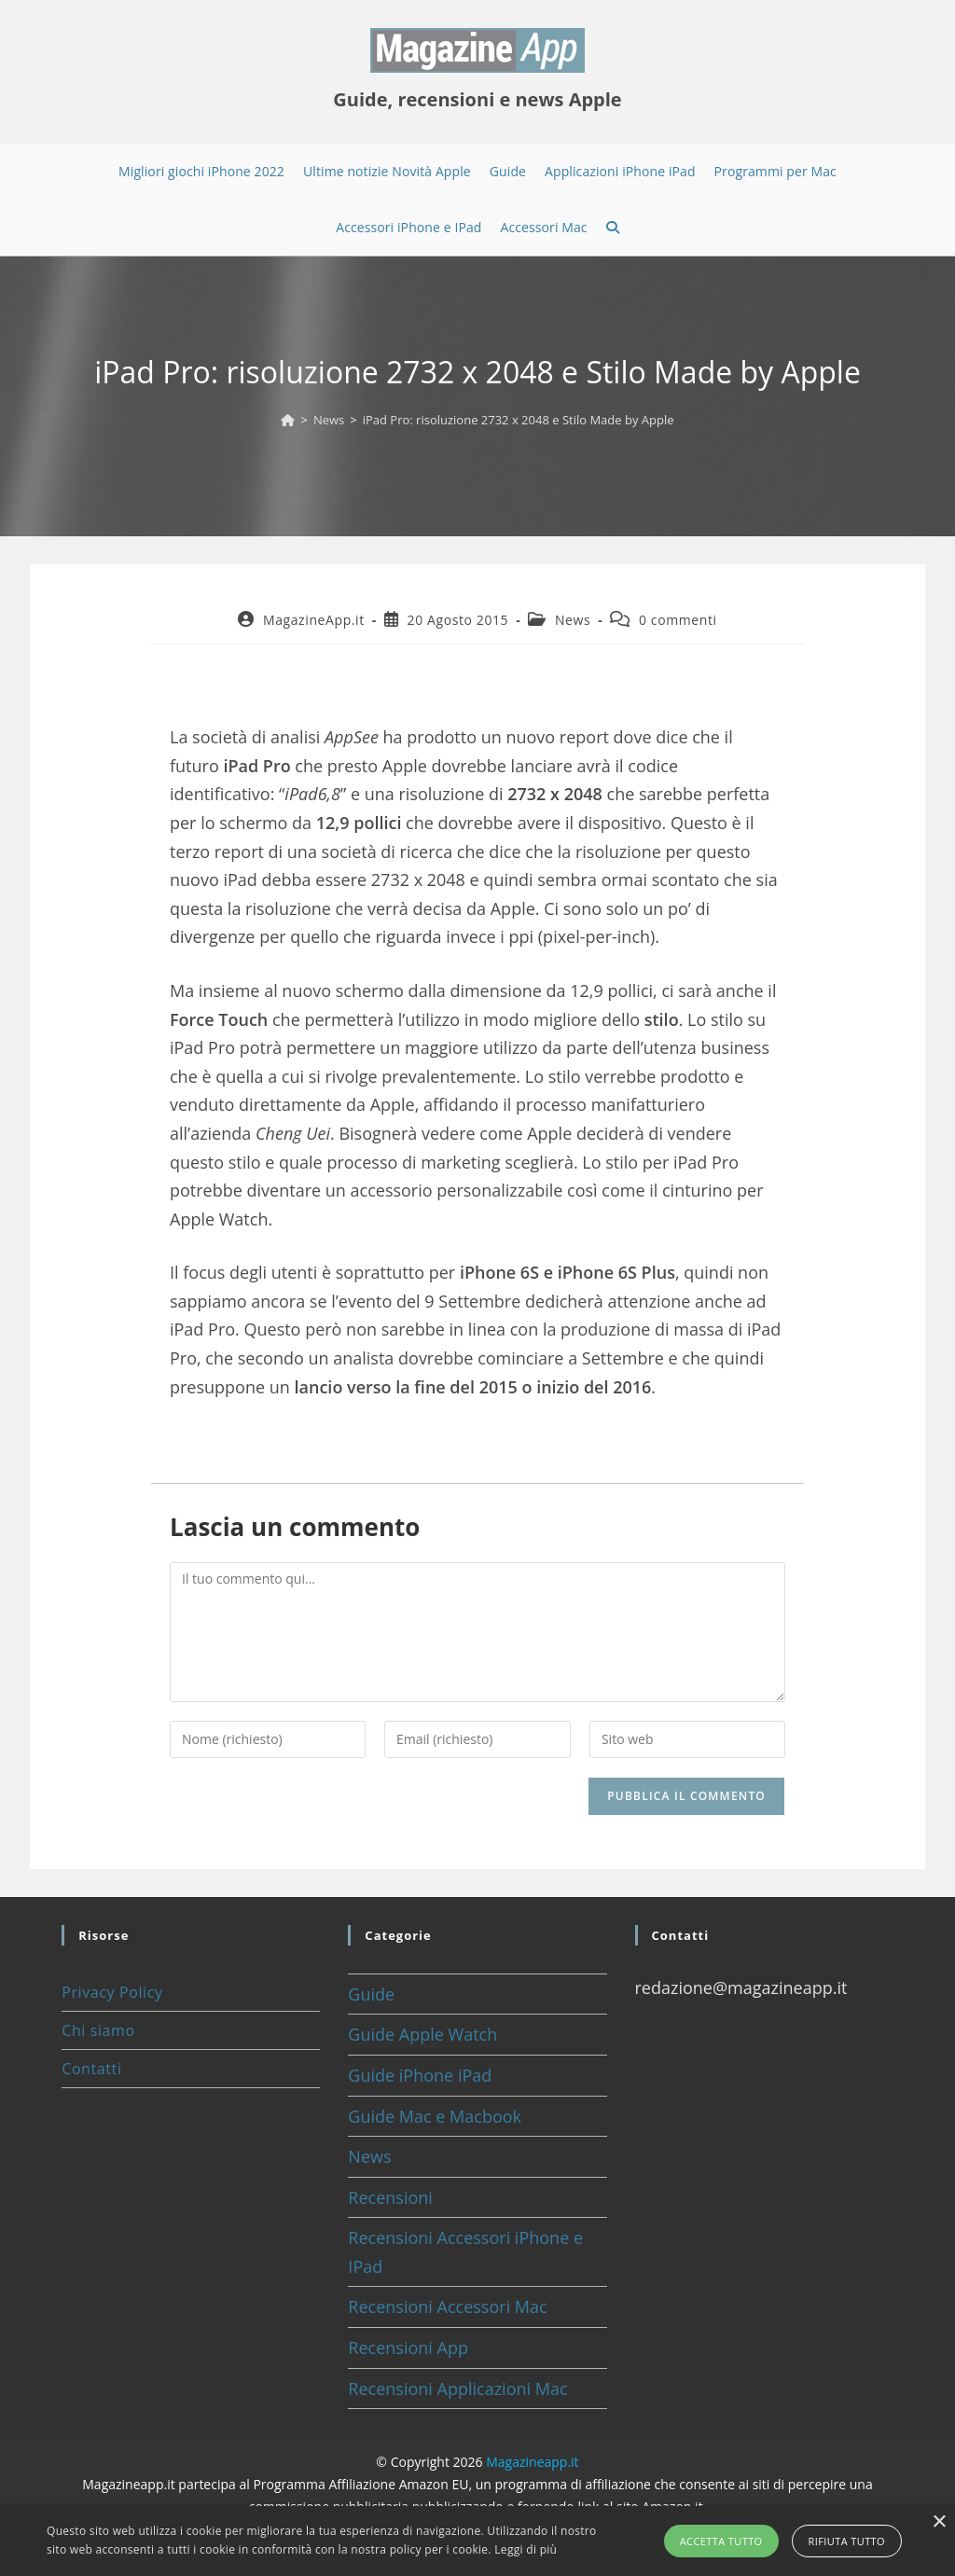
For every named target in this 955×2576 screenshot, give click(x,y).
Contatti (91, 2068)
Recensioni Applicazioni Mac (457, 2388)
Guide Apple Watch (422, 2034)
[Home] (288, 419)
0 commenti (678, 620)
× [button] (939, 2522)
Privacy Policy (112, 1992)
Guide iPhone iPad (419, 2075)
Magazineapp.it (532, 2462)
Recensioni (390, 2197)
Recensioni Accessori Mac (447, 2306)
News (572, 620)
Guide (371, 1994)
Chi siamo (98, 2030)
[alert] (477, 2541)
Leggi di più (525, 2549)
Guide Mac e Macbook (434, 2116)
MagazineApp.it (314, 620)
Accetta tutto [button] (721, 2541)
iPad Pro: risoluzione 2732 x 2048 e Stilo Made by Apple (518, 419)
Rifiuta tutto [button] (847, 2541)
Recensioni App (408, 2347)
